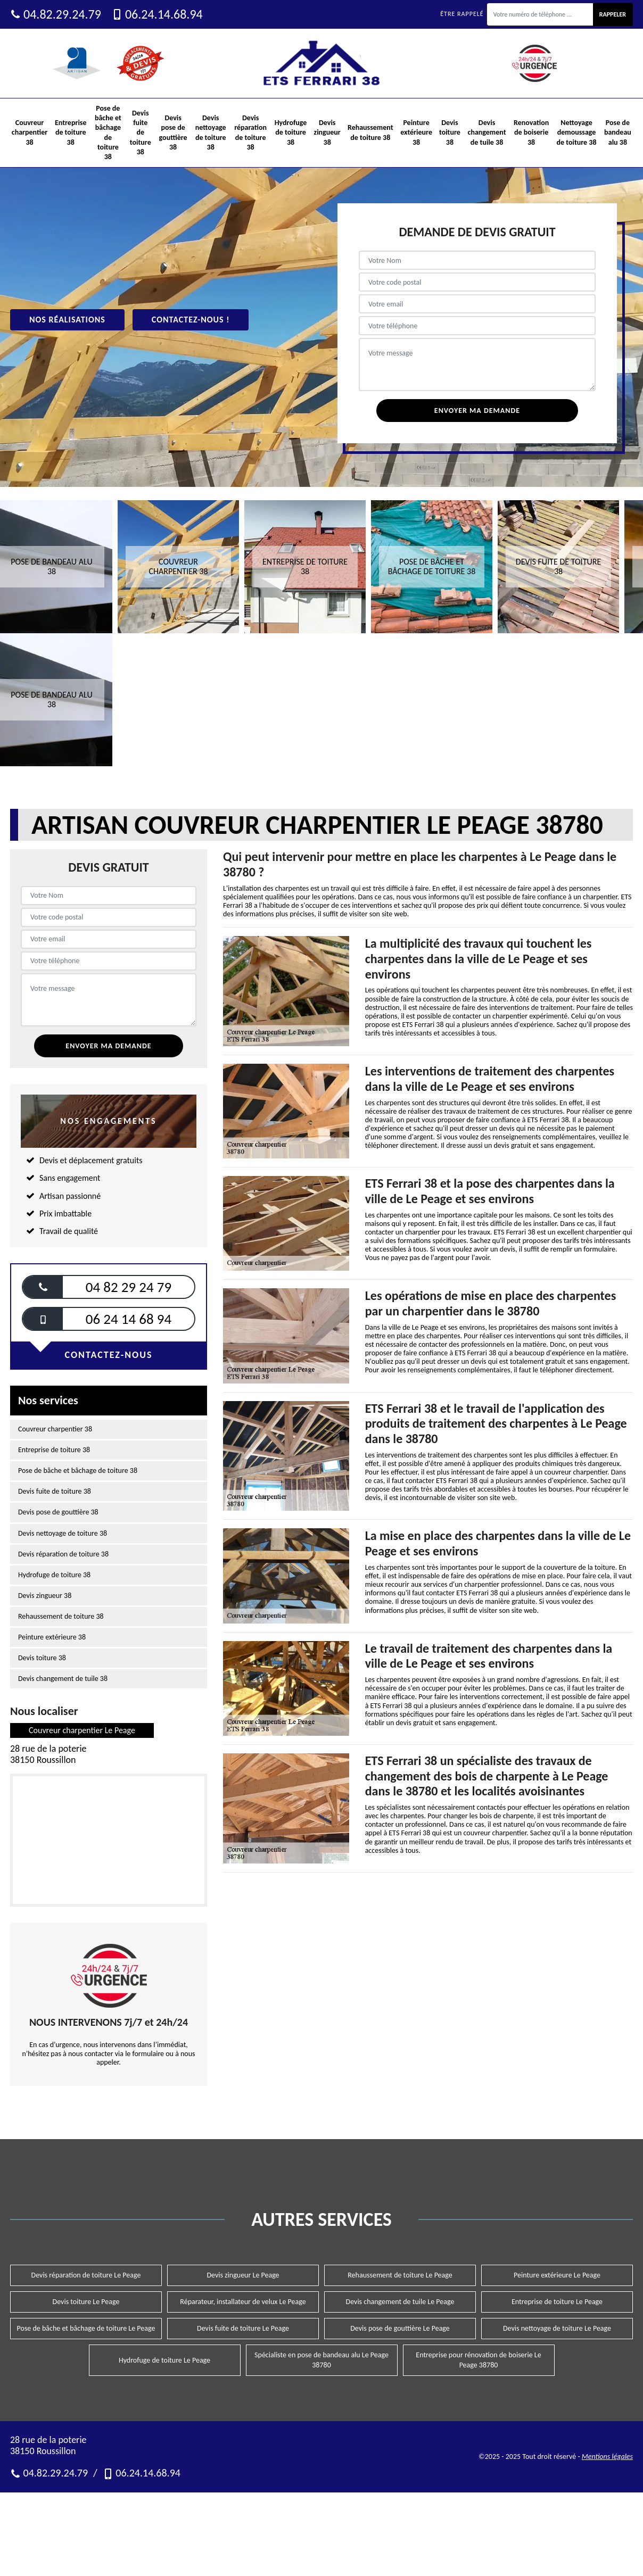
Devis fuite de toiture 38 (140, 132)
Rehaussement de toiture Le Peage (400, 2275)
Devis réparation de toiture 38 (250, 132)
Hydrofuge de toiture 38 (291, 132)
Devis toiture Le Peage (86, 2301)
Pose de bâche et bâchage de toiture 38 (108, 132)
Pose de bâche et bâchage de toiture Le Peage (86, 2328)
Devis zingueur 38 (327, 132)
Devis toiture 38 (449, 132)
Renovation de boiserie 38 (531, 132)
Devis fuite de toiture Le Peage (243, 2328)
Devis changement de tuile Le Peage (400, 2301)
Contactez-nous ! (191, 319)
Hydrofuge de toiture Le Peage (164, 2360)
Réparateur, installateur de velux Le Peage (243, 2301)
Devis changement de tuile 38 (487, 132)
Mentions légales (607, 2456)
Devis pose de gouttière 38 (173, 132)
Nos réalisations (67, 319)
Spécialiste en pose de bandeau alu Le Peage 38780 (321, 2359)
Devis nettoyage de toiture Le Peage (557, 2328)
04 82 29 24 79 (128, 1287)
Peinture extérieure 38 (416, 132)
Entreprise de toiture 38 (71, 132)
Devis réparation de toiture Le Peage (86, 2275)
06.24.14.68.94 (157, 14)
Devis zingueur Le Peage (243, 2275)
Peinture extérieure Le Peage (557, 2275)
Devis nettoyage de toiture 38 (210, 132)
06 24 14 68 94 (128, 1319)
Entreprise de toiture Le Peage (557, 2301)
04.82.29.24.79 (55, 14)
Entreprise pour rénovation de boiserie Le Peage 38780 (478, 2359)
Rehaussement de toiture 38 (370, 132)
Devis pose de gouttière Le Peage (400, 2328)
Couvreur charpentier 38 (29, 132)
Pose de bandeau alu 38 (617, 132)
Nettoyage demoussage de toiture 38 (577, 132)
